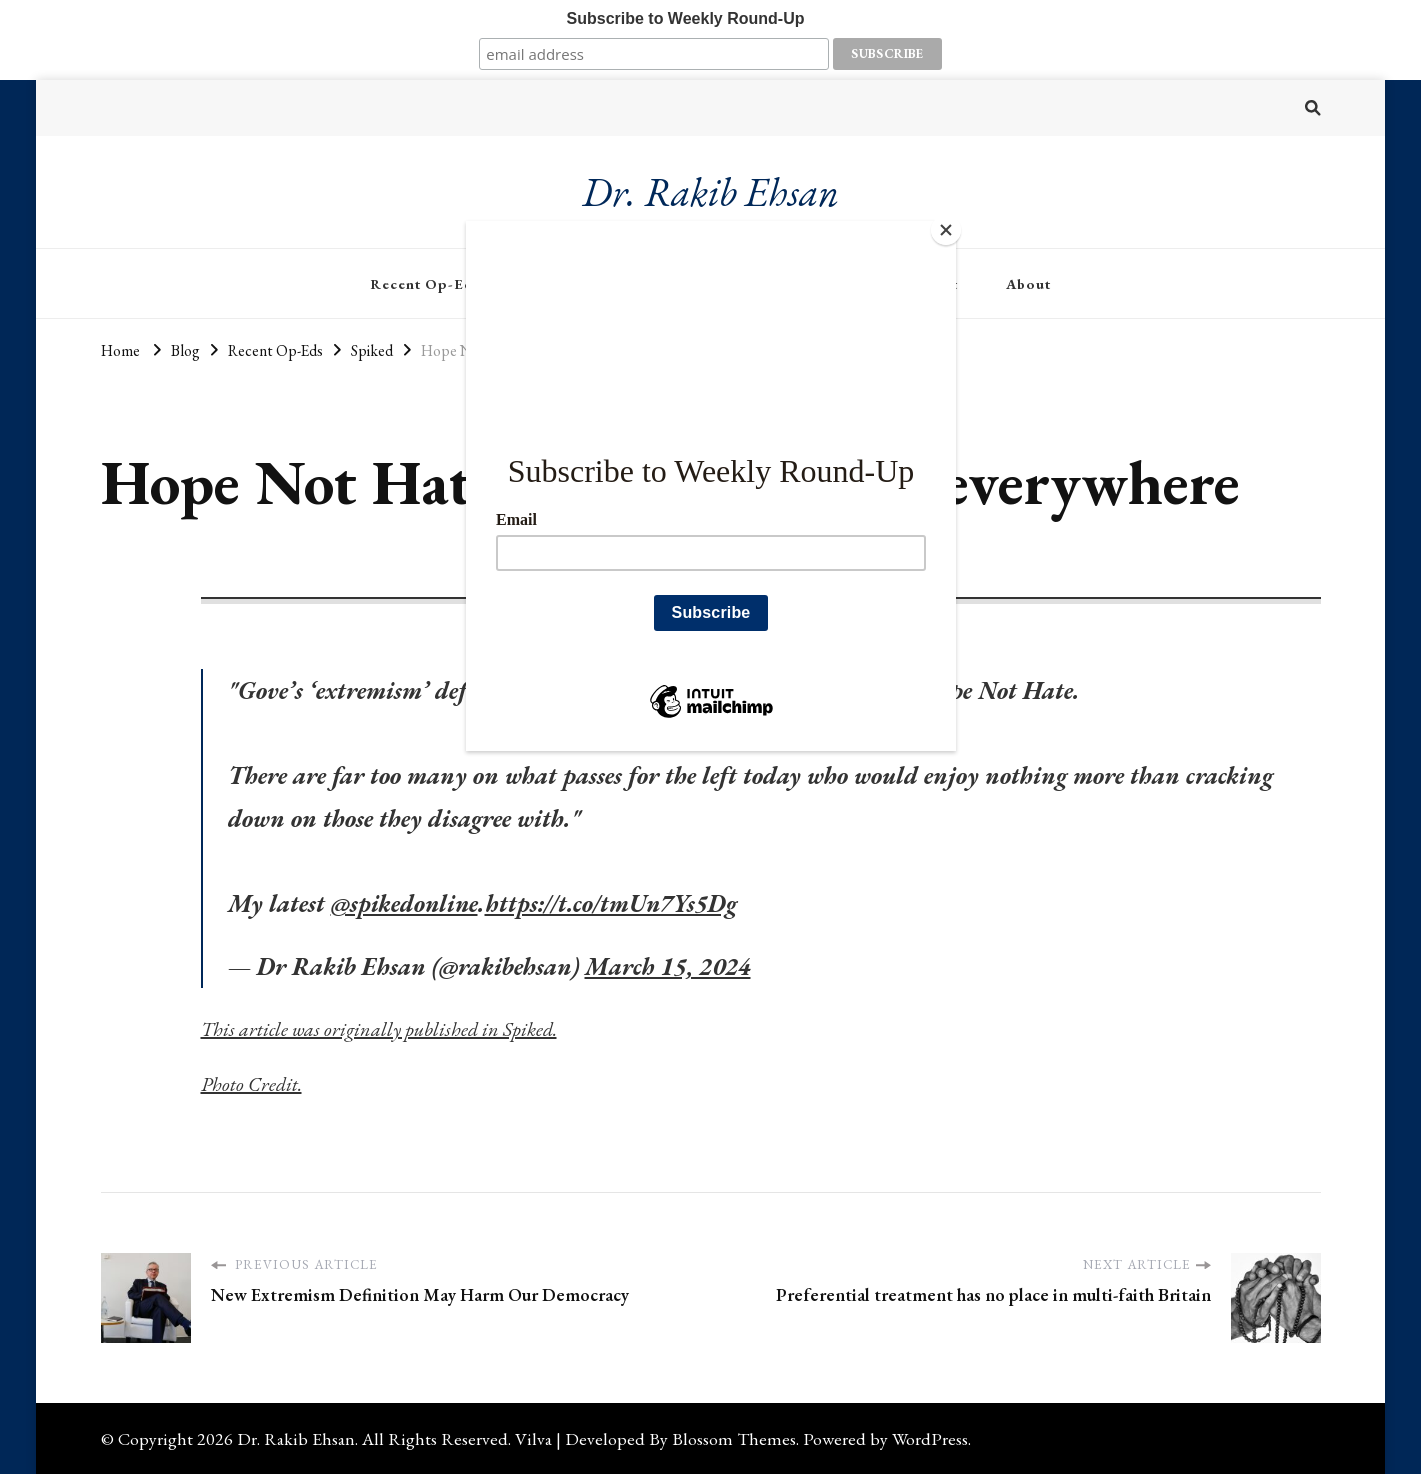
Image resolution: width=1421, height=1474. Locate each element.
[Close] (951, 226)
